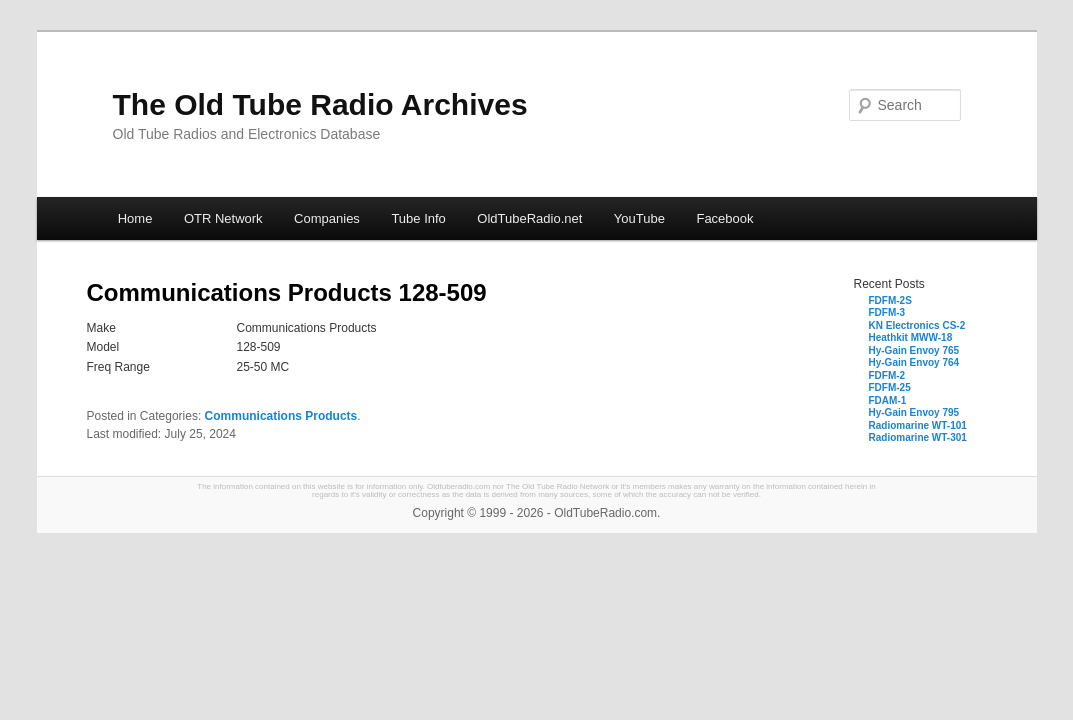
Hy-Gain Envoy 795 (914, 412)
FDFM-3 (887, 312)
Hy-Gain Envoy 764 (914, 362)
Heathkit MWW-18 (911, 337)
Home (135, 218)
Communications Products (281, 416)
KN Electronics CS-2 (917, 325)
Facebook (724, 218)
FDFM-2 (887, 375)
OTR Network (223, 218)
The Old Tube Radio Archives (320, 104)
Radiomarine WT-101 (918, 425)
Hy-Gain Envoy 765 (914, 350)
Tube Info (418, 218)
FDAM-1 (888, 400)
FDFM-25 (890, 387)
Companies (327, 218)
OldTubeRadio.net (529, 218)
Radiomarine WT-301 (918, 437)
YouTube (639, 218)
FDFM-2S (890, 300)
